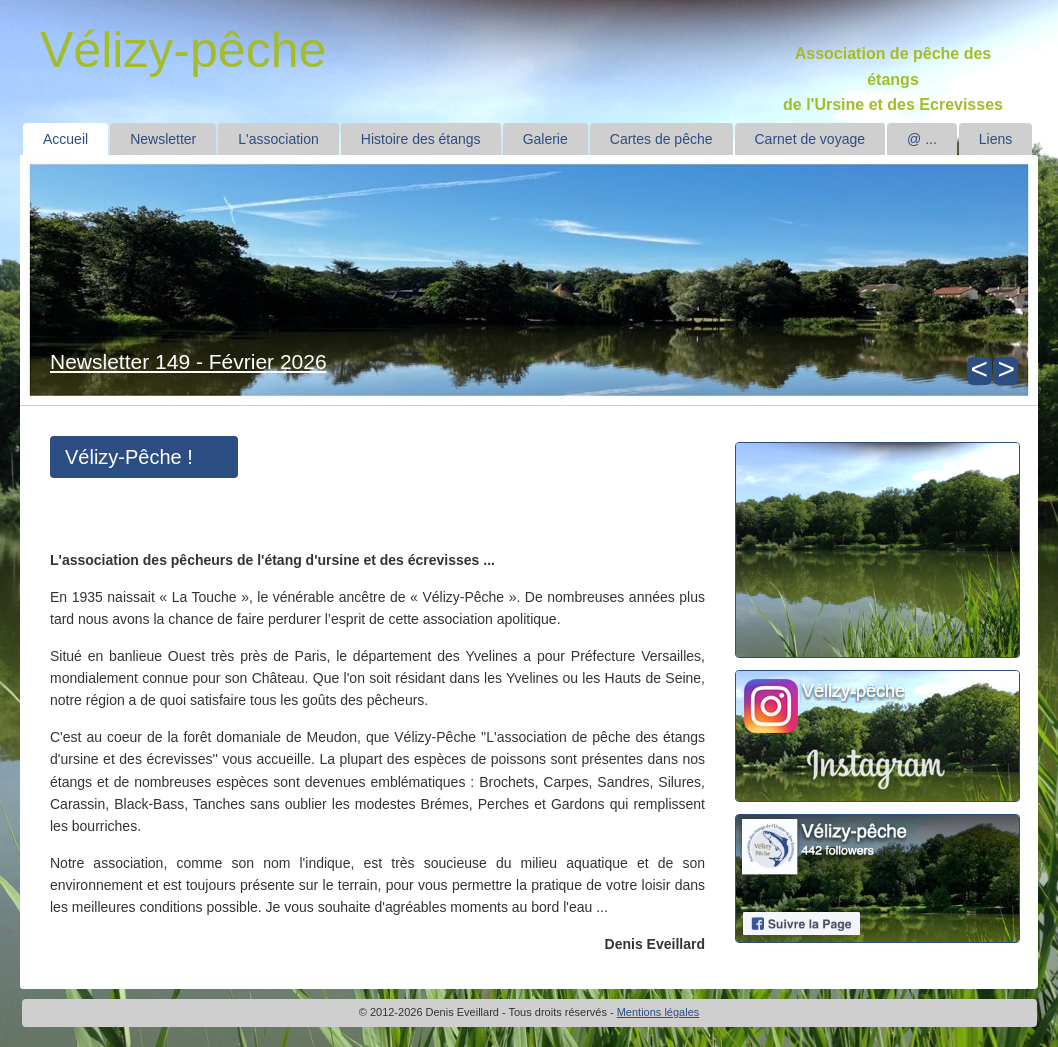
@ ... (922, 139)
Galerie (545, 139)
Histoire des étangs (421, 139)
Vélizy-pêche (183, 50)
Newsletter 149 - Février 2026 (188, 361)
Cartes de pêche (661, 139)
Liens (995, 139)
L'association (278, 139)
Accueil (65, 139)
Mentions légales (658, 1012)
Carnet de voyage (810, 139)
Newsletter (163, 139)
